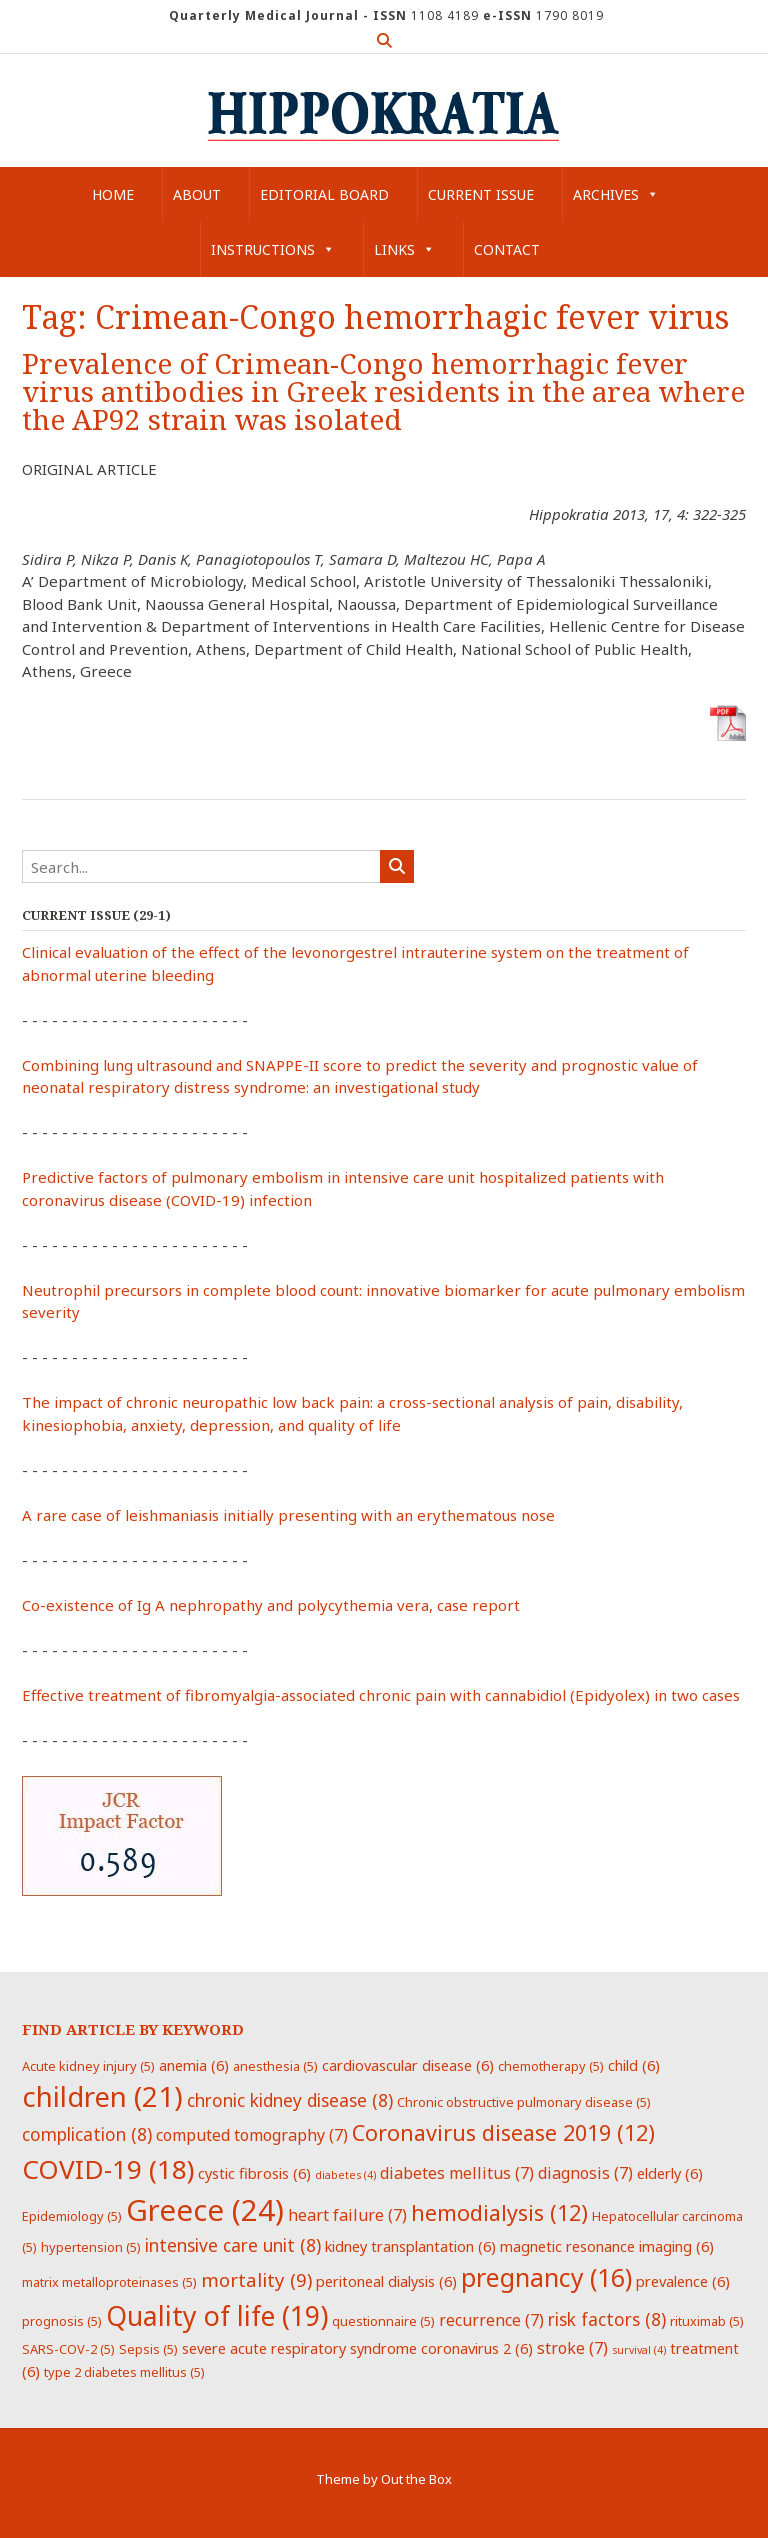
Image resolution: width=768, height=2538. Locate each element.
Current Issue (481, 194)
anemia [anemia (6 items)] (194, 2065)
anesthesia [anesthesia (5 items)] (275, 2066)
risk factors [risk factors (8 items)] (607, 2319)
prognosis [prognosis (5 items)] (62, 2321)
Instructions (273, 249)
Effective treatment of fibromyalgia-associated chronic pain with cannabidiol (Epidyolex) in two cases (381, 1695)
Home (113, 194)
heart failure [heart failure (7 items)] (347, 2215)
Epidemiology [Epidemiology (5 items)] (72, 2216)
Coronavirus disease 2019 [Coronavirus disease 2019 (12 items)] (503, 2132)
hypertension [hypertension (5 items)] (91, 2247)
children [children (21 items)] (102, 2096)
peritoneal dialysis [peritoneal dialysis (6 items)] (386, 2281)
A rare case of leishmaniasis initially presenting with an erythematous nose (288, 1515)
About (197, 194)
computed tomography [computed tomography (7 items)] (252, 2135)
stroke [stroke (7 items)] (572, 2348)
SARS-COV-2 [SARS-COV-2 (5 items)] (68, 2349)
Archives (616, 194)
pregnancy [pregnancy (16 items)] (546, 2277)
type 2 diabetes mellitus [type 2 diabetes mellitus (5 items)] (124, 2372)
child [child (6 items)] (634, 2065)
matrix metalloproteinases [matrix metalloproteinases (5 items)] (109, 2282)
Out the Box (416, 2479)
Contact (507, 249)
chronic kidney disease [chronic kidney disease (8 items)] (290, 2100)
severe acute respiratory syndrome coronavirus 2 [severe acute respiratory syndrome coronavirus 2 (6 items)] (357, 2348)
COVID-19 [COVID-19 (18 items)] (108, 2169)
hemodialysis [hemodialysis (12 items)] (499, 2212)
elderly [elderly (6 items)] (670, 2173)
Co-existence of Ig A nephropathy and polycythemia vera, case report (271, 1605)
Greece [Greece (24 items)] (205, 2210)
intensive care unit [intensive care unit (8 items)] (233, 2245)
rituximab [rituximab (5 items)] (707, 2321)
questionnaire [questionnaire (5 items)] (383, 2321)
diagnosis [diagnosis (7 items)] (585, 2173)
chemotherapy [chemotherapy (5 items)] (551, 2066)
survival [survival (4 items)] (639, 2350)
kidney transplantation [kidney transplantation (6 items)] (410, 2246)
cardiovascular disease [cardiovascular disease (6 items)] (408, 2065)
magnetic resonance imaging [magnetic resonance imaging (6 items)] (607, 2246)
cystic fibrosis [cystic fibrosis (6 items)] (254, 2173)
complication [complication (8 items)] (87, 2134)
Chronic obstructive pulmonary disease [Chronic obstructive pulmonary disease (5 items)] (524, 2102)
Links (404, 249)
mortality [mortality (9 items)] (256, 2279)
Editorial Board (324, 194)
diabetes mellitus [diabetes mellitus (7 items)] (457, 2173)
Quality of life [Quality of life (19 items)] (217, 2316)
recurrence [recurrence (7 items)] (491, 2320)
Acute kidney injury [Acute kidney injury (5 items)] (88, 2066)
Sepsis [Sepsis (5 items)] (148, 2349)
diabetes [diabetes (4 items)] (345, 2175)
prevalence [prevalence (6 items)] (683, 2281)
